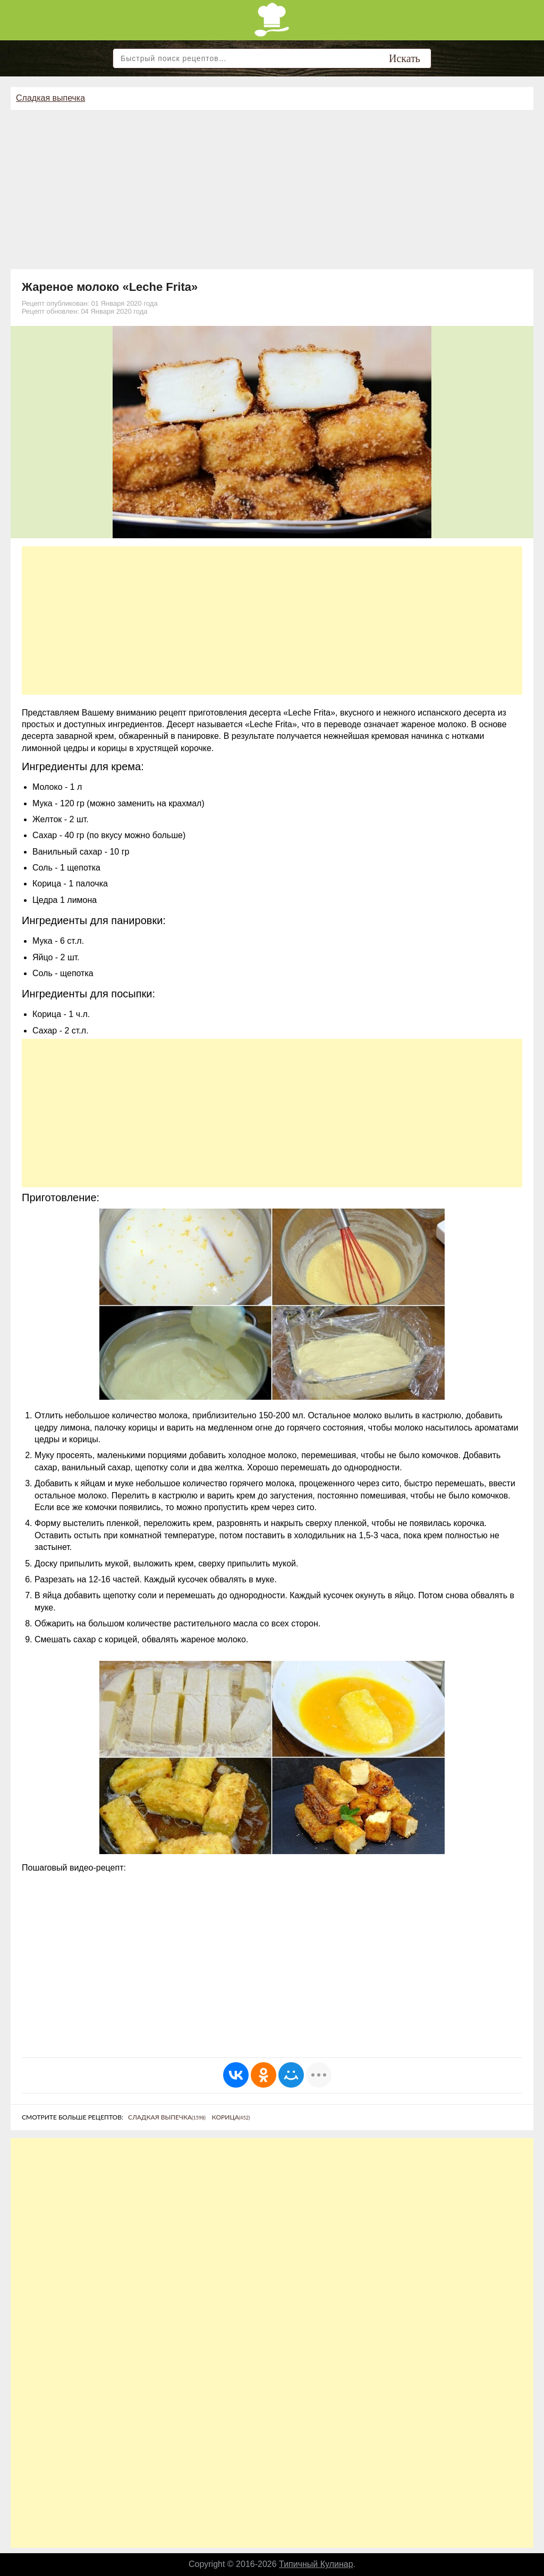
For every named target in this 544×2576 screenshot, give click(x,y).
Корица (231, 2117)
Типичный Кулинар (316, 2564)
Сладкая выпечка (50, 97)
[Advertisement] (272, 189)
